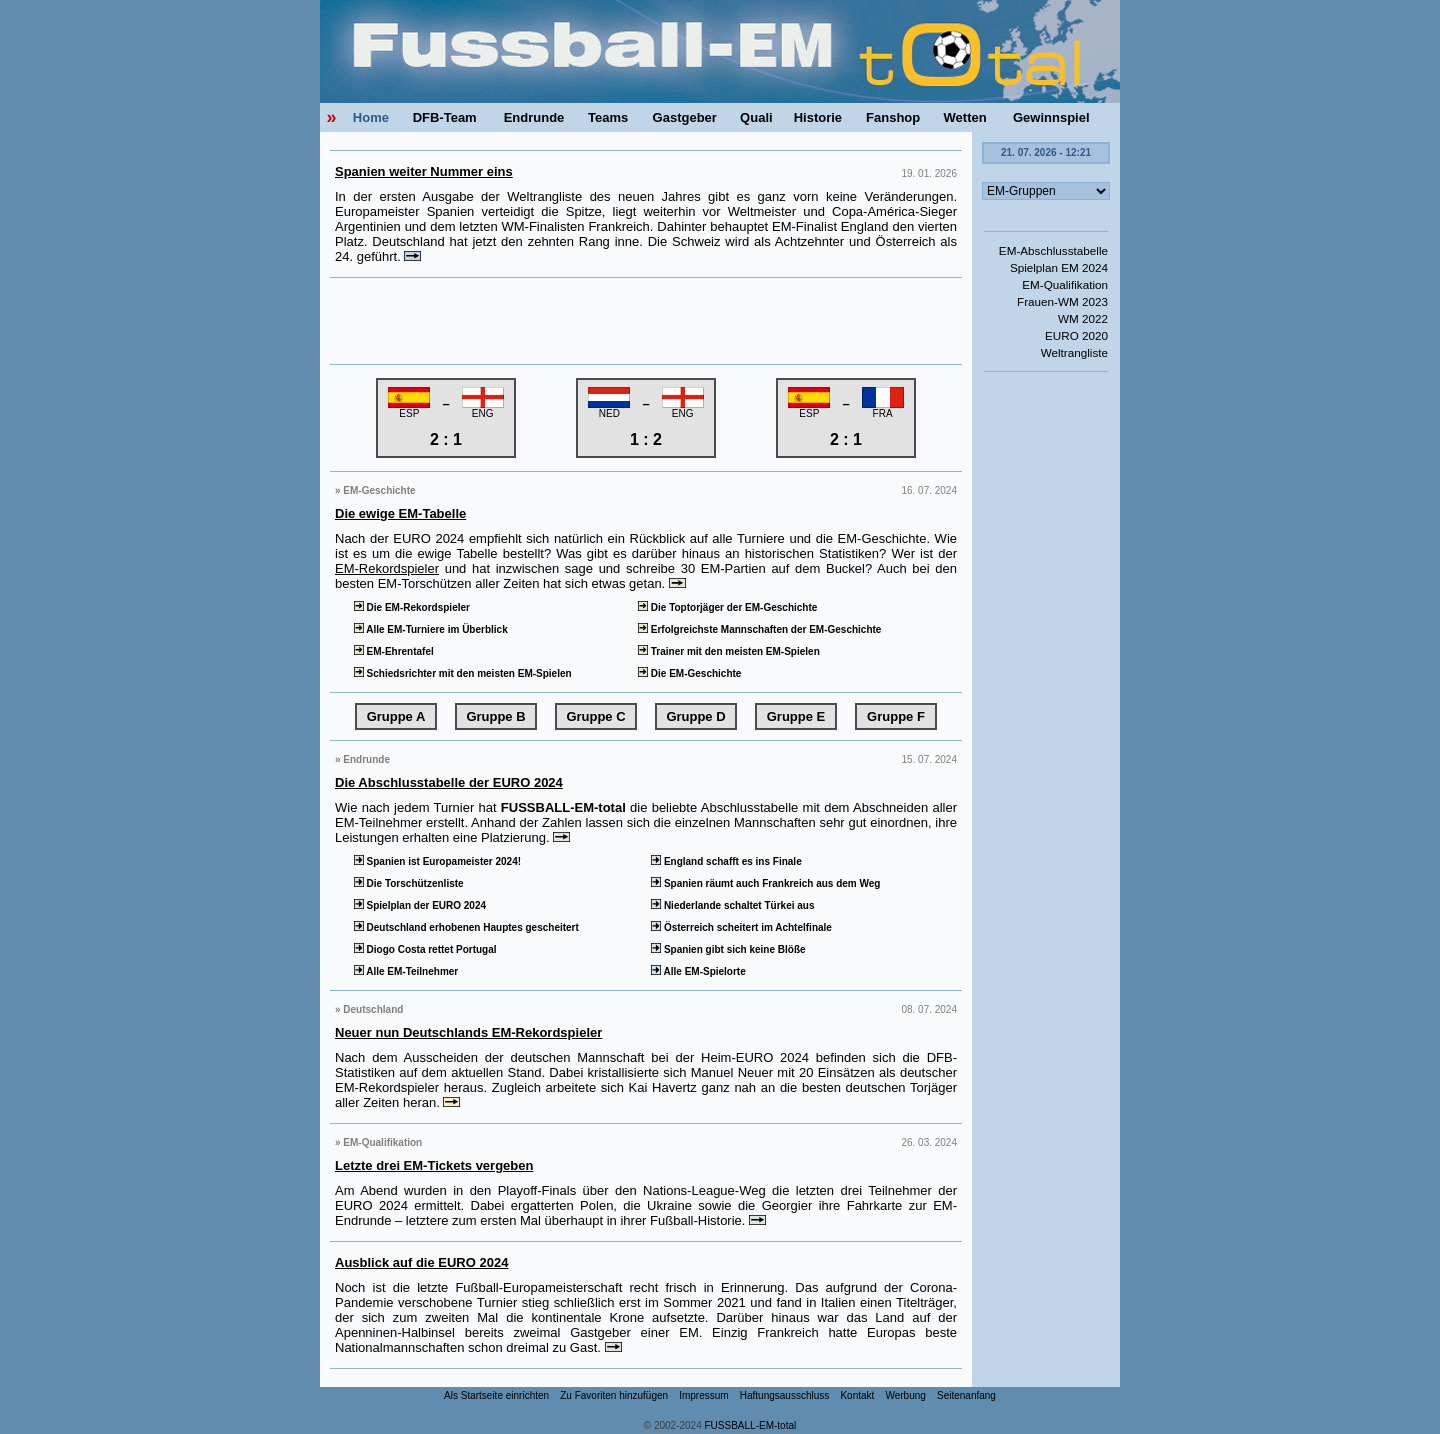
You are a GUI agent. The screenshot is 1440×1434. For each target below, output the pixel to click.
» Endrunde (362, 759)
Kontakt (857, 1395)
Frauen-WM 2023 (1062, 301)
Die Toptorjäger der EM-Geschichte (726, 607)
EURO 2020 (1076, 335)
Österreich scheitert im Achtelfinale (740, 927)
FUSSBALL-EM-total (751, 1425)
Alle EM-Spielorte (696, 971)
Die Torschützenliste (407, 883)
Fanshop (893, 117)
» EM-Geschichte (375, 490)
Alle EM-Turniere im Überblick (429, 629)
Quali (756, 117)
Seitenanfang (966, 1395)
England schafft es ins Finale (724, 861)
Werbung (905, 1395)
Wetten (965, 117)
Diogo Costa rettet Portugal (424, 949)
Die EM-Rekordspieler (410, 607)
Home (371, 117)
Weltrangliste (1074, 352)
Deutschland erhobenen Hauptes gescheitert (465, 927)
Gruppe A (396, 716)
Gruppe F (896, 716)
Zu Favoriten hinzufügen (614, 1395)
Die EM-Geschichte (688, 673)
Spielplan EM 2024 (1059, 267)
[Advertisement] (646, 321)
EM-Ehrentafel (392, 651)
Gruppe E (796, 716)
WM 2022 (1083, 318)
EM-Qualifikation (1065, 284)
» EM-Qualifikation (378, 1142)
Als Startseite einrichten (496, 1395)
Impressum (703, 1395)
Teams (608, 117)
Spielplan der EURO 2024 (418, 905)
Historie (818, 117)
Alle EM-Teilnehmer (404, 971)
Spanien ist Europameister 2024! (436, 861)
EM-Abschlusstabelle (1053, 250)
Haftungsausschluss (785, 1395)
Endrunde (534, 117)
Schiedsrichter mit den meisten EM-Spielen (461, 673)
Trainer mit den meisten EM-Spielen (727, 651)
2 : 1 (446, 439)
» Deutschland (369, 1009)
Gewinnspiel (1051, 117)
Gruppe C (595, 716)
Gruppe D (695, 716)
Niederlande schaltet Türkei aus (731, 905)
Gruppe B (495, 716)
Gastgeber (685, 117)
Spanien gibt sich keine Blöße (726, 949)
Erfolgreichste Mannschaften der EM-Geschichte (758, 629)
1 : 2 (646, 439)
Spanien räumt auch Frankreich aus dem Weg (764, 883)
